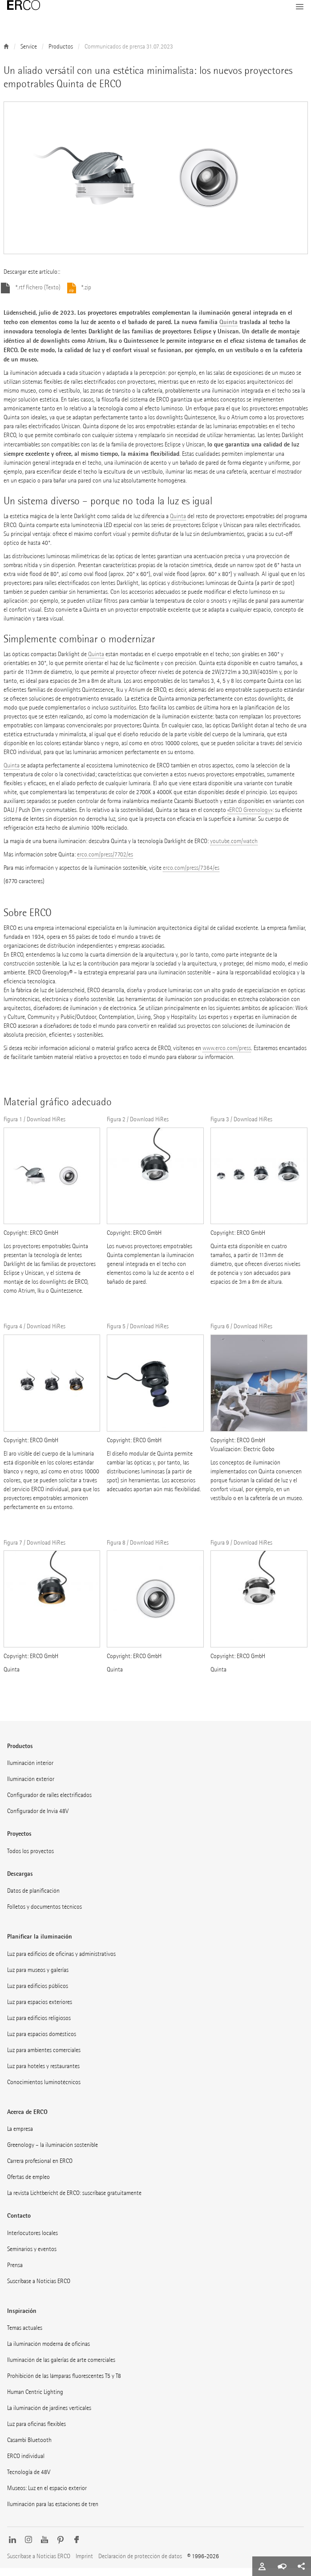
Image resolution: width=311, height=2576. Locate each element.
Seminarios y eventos (32, 2257)
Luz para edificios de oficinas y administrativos (61, 1962)
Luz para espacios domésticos (41, 2042)
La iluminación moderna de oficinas (48, 2352)
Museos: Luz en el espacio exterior (47, 2496)
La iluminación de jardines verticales (49, 2416)
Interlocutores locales (32, 2241)
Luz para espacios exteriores (39, 2010)
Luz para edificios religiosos (39, 2026)
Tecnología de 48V (28, 2480)
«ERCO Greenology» (249, 818)
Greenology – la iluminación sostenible (52, 2153)
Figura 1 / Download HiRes (34, 1127)
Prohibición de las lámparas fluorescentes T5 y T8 (64, 2384)
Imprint (84, 2564)
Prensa (15, 2273)
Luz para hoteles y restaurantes (43, 2074)
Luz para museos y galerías (38, 1978)
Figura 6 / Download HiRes (241, 1334)
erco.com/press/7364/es (191, 876)
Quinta (228, 330)
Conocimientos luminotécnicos (44, 2090)
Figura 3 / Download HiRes (241, 1127)
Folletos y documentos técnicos (44, 1915)
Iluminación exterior (30, 1787)
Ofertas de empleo (28, 2185)
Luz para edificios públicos (37, 1994)
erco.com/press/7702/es (105, 862)
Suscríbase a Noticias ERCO (38, 2289)
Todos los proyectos (30, 1859)
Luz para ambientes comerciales (44, 2058)
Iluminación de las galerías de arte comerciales (61, 2368)
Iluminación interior (30, 1771)
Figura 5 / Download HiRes (138, 1334)
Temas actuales (24, 2336)
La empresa (20, 2137)
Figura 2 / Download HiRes (138, 1127)
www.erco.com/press (226, 1056)
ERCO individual (25, 2464)
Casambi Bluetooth (29, 2448)
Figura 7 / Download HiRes (34, 1550)
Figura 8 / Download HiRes (138, 1550)
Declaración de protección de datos (140, 2564)
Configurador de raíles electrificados (49, 1803)
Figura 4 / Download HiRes (34, 1334)
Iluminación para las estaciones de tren (52, 2512)
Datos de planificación (33, 1899)
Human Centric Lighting (35, 2400)
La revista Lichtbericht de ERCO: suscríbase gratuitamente (74, 2201)
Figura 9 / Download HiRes (241, 1550)
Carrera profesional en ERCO (40, 2169)
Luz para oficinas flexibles (36, 2432)
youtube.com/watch (234, 849)
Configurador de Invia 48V (38, 1819)
